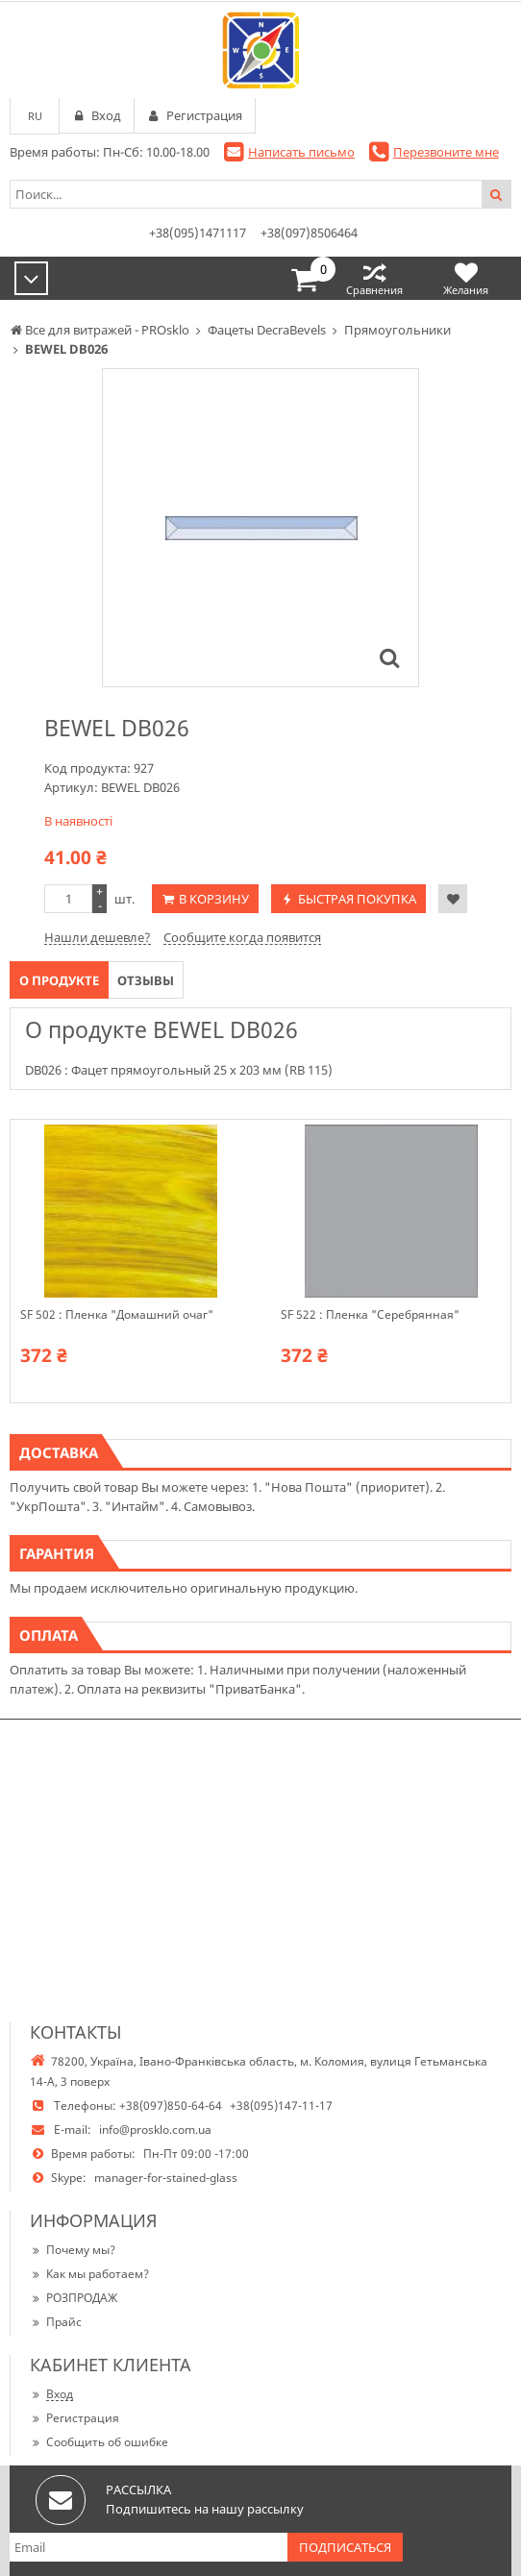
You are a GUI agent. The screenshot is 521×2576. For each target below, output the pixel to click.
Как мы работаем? (89, 2274)
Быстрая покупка (357, 898)
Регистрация (74, 2418)
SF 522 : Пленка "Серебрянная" (370, 1315)
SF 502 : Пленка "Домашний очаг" (116, 1315)
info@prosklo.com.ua (155, 2129)
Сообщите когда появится (242, 937)
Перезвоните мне (446, 152)
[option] (260, 527)
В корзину (214, 898)
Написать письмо (301, 152)
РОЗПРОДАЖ (73, 2298)
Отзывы (145, 980)
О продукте (59, 980)
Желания (465, 278)
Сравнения (374, 278)
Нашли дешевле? (97, 937)
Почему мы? (72, 2250)
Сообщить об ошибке (99, 2442)
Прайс (56, 2322)
